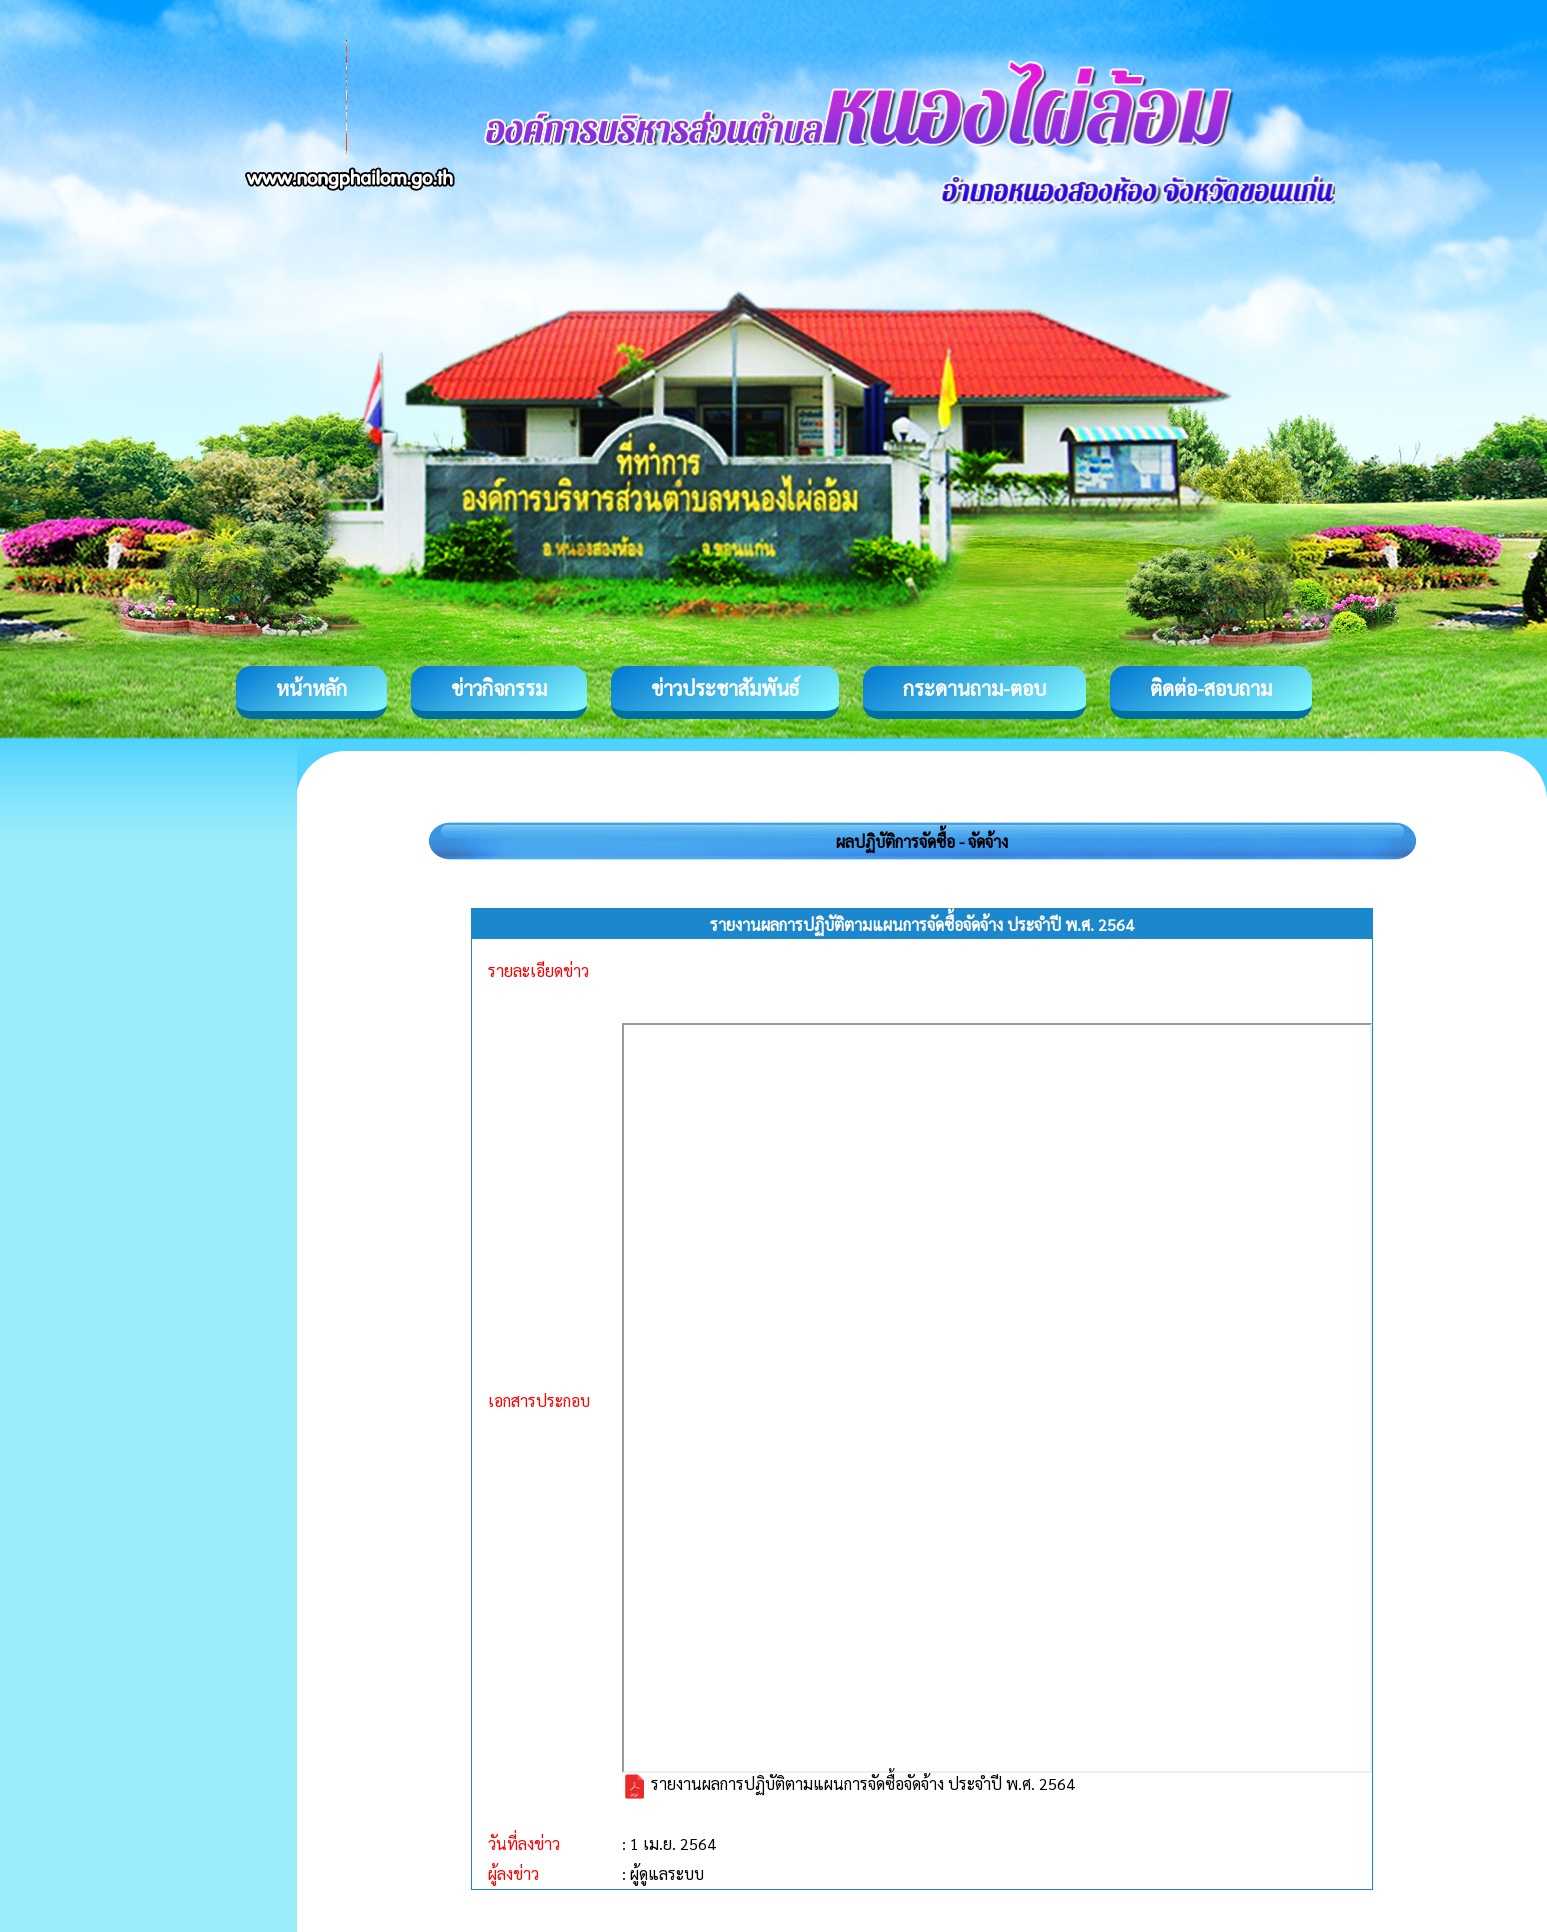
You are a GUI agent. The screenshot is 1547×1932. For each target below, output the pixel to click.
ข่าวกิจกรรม (499, 688)
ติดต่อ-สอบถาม (1211, 688)
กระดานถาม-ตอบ (974, 688)
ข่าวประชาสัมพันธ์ (725, 688)
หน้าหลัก (311, 688)
